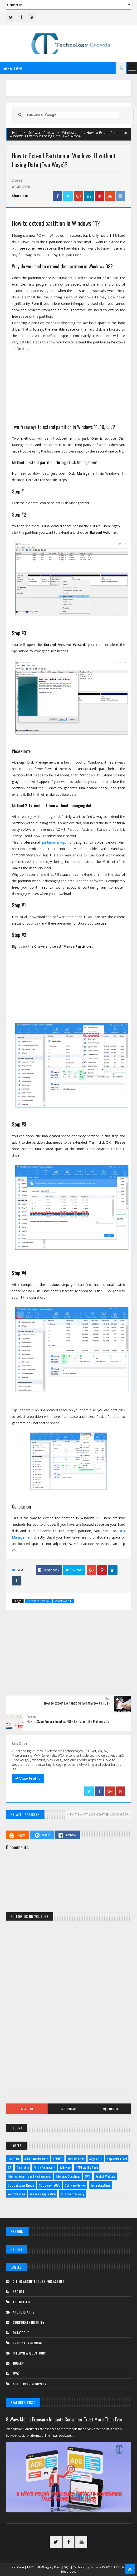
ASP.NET (58, 2158)
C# (10, 2167)
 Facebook (48, 1570)
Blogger (17, 1835)
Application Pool (117, 2158)
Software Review (41, 132)
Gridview (65, 2167)
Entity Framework (44, 2167)
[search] (73, 115)
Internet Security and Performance (29, 2176)
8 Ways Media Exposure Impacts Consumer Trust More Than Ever (64, 2419)
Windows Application (43, 2193)
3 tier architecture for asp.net (39, 2281)
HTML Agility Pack (86, 2167)
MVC (88, 2176)
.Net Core (14, 2158)
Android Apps (76, 2158)
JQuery (18, 2363)
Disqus (42, 1835)
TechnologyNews (100, 2185)
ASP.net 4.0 (21, 2301)
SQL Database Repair (21, 2185)
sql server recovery (72, 2193)
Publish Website (105, 2176)
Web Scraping (16, 2193)
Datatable (22, 2167)
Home (16, 132)
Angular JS (95, 2158)
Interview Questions (68, 2176)
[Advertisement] (68, 385)
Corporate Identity (28, 2322)
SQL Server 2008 (49, 2185)
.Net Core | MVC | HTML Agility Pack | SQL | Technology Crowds (56, 2567)
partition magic (54, 842)
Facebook (67, 1835)
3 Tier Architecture (36, 2158)
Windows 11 (71, 132)
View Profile (27, 1778)
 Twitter (74, 1570)
